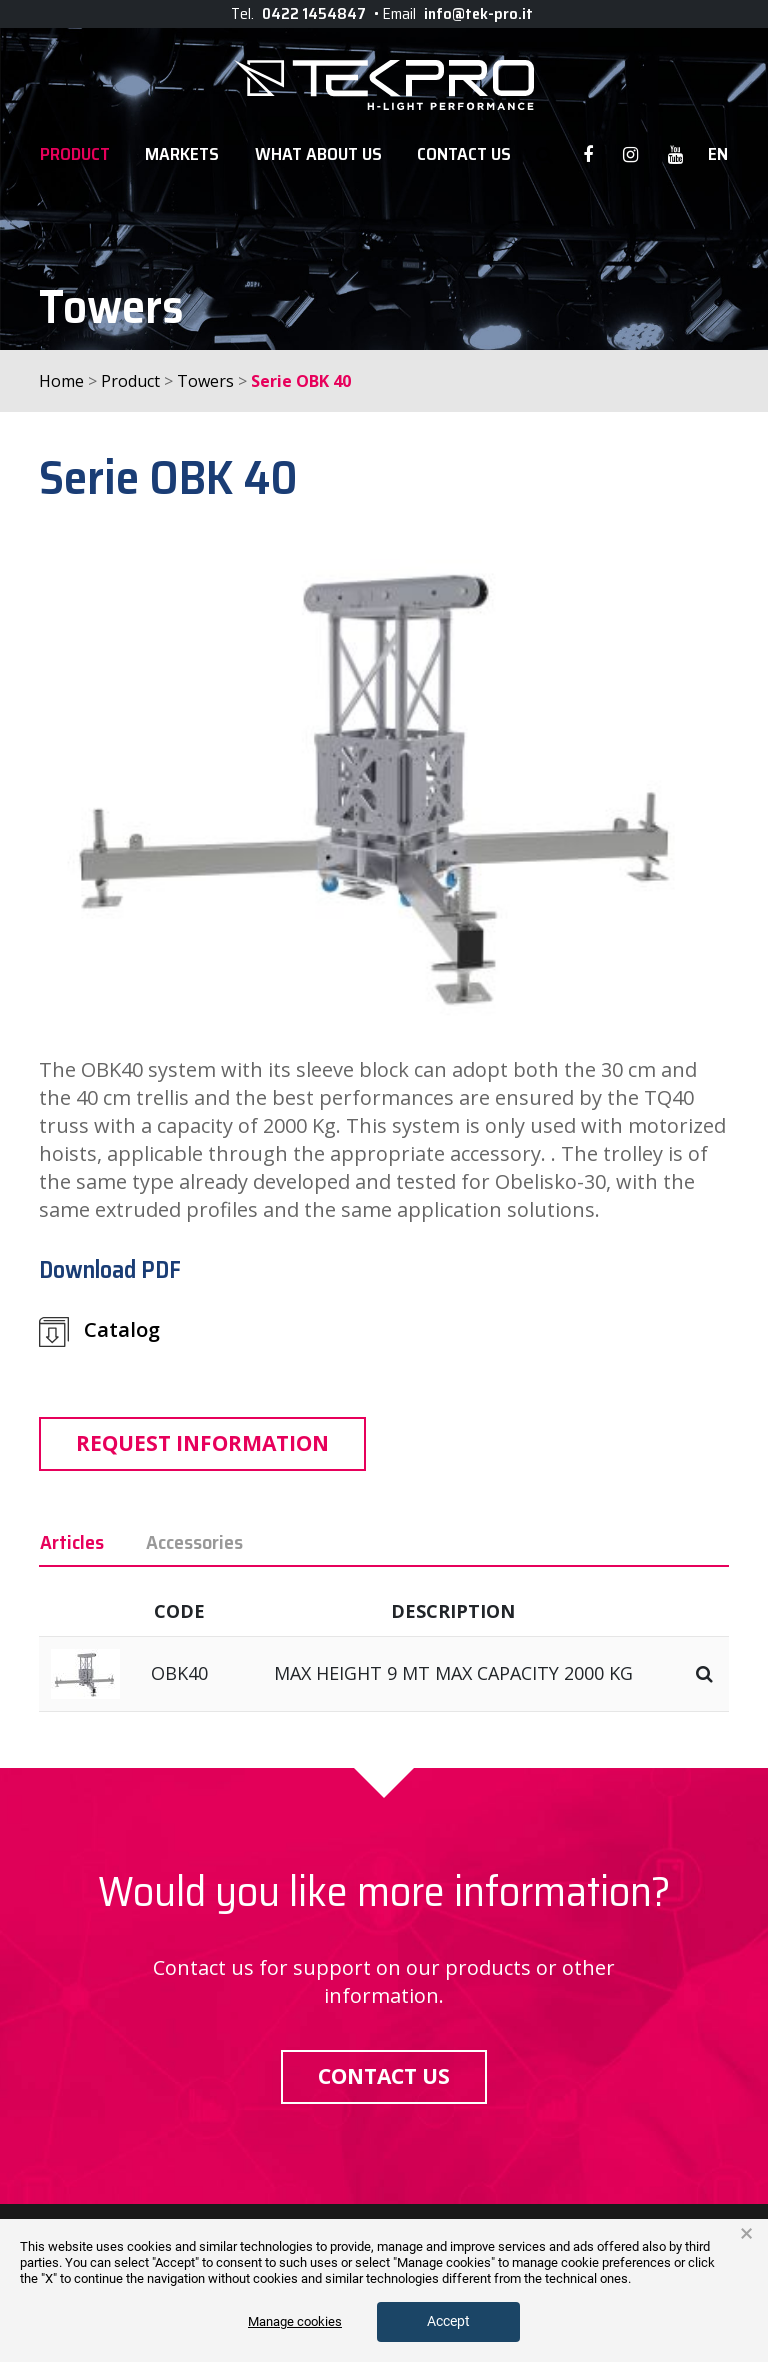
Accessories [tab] (194, 1542)
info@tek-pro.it (478, 13)
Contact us (384, 2076)
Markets (182, 154)
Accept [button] (448, 2321)
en (718, 154)
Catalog (99, 1332)
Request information (202, 1443)
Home (61, 381)
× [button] (746, 2234)
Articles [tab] (72, 1542)
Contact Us (464, 154)
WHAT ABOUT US (318, 154)
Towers (205, 381)
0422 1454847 (314, 13)
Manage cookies (295, 2321)
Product (75, 154)
